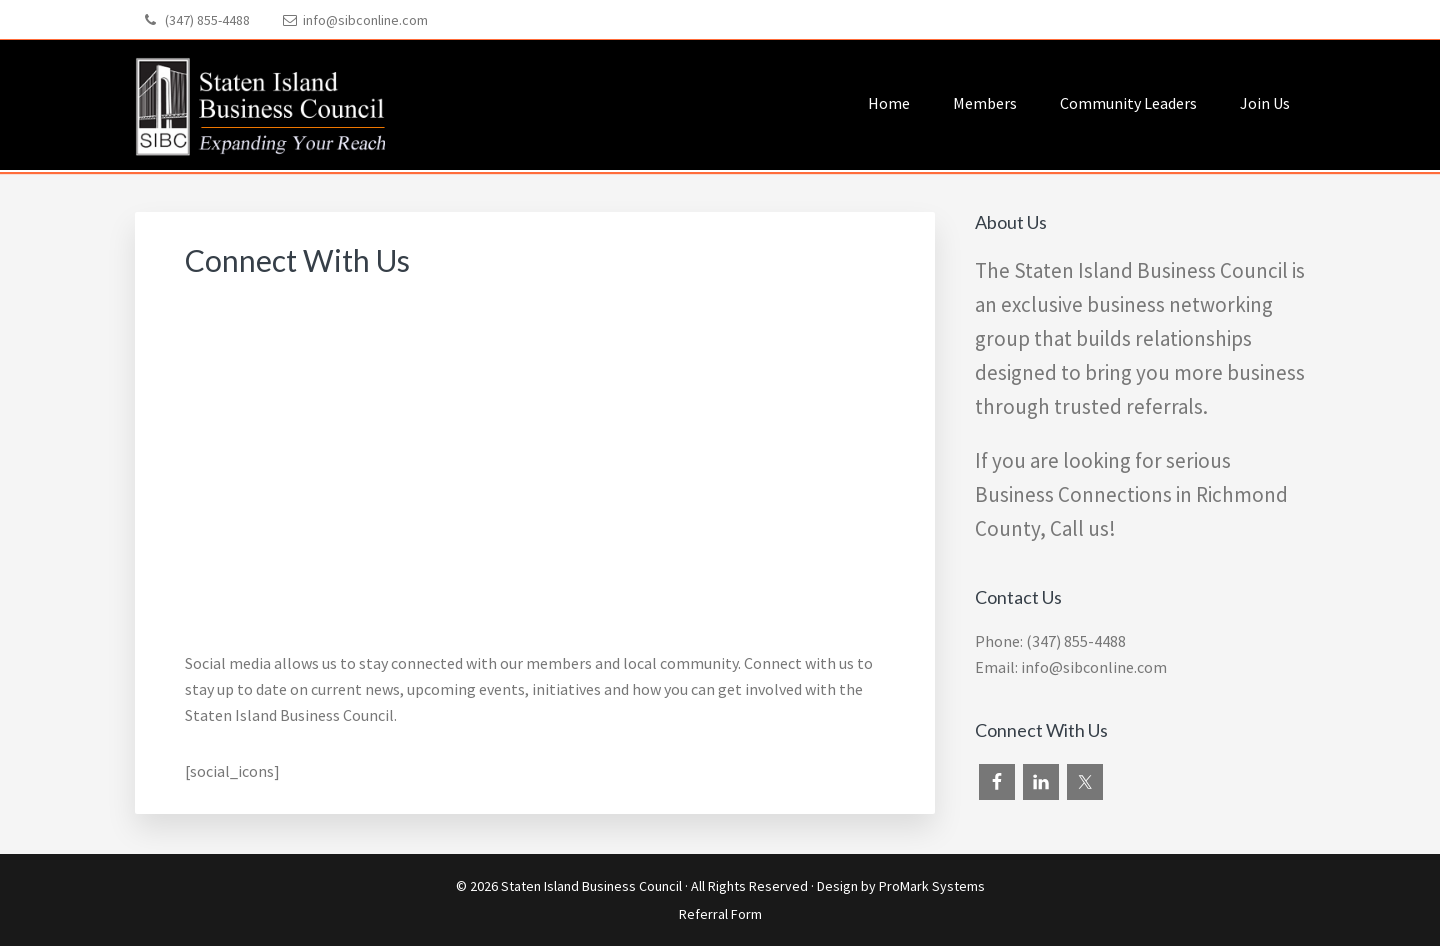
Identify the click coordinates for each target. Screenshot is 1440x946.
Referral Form (720, 914)
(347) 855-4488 (207, 20)
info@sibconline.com (365, 20)
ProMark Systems (932, 886)
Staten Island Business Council (591, 886)
